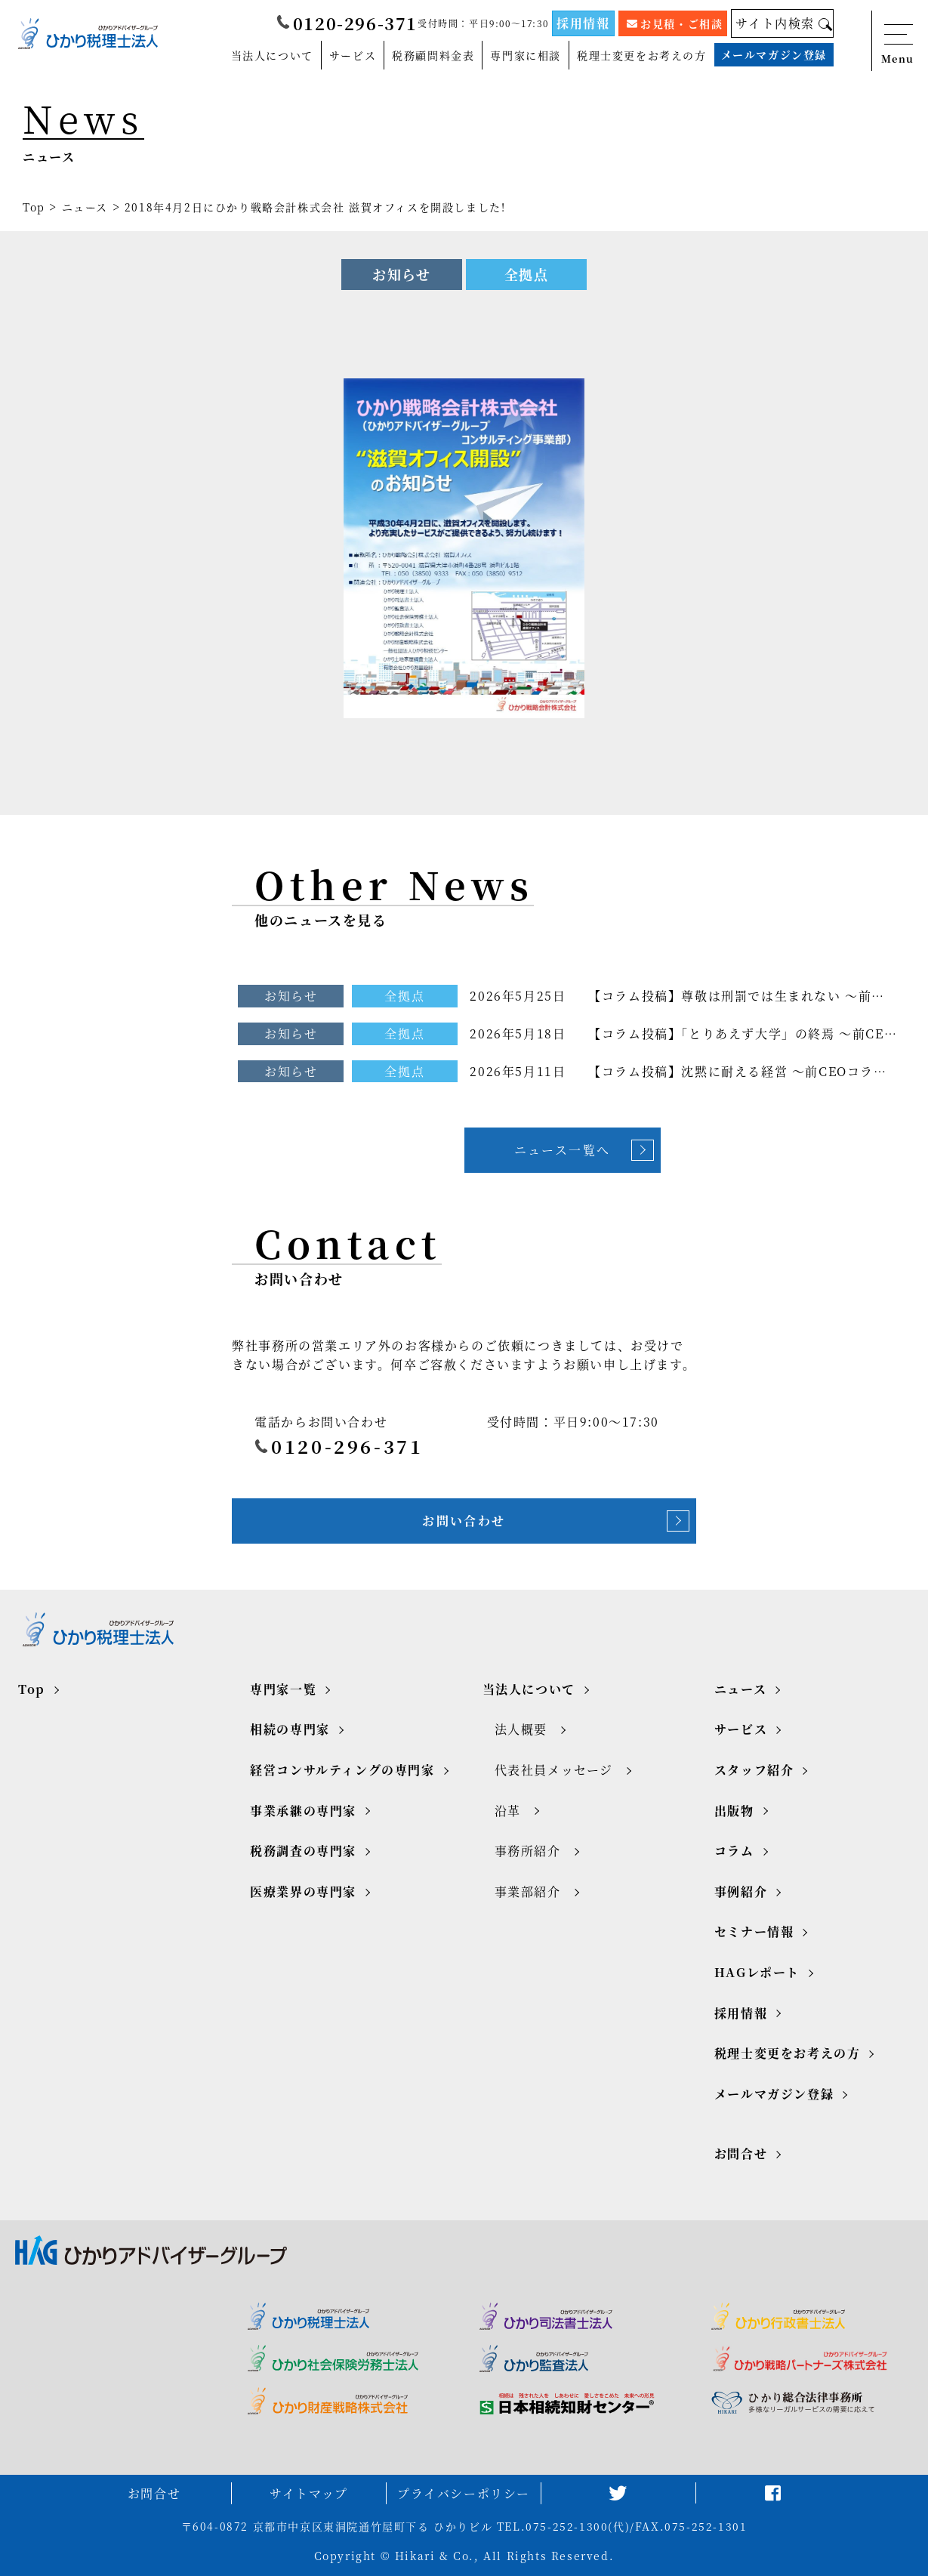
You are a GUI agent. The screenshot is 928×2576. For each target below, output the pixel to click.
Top (34, 206)
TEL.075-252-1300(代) (563, 2526)
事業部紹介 (528, 1891)
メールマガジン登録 (774, 54)
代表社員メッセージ (554, 1770)
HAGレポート (757, 1972)
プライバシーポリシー (463, 2493)
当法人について (272, 54)
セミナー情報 (754, 1931)
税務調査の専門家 (303, 1850)
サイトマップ (309, 2493)
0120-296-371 (347, 23)
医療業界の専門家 (303, 1891)
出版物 (734, 1810)
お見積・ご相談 (675, 22)
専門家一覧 (283, 1689)
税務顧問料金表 (433, 54)
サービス (352, 54)
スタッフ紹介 (754, 1770)
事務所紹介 (528, 1850)
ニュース (85, 206)
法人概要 (521, 1729)
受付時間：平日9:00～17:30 (483, 22)
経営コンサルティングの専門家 (342, 1770)
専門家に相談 (525, 54)
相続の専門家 (290, 1729)
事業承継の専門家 (303, 1810)
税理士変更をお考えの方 (642, 54)
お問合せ (740, 2153)
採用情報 (582, 23)
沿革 (508, 1810)
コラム (734, 1850)
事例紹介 (740, 1891)
